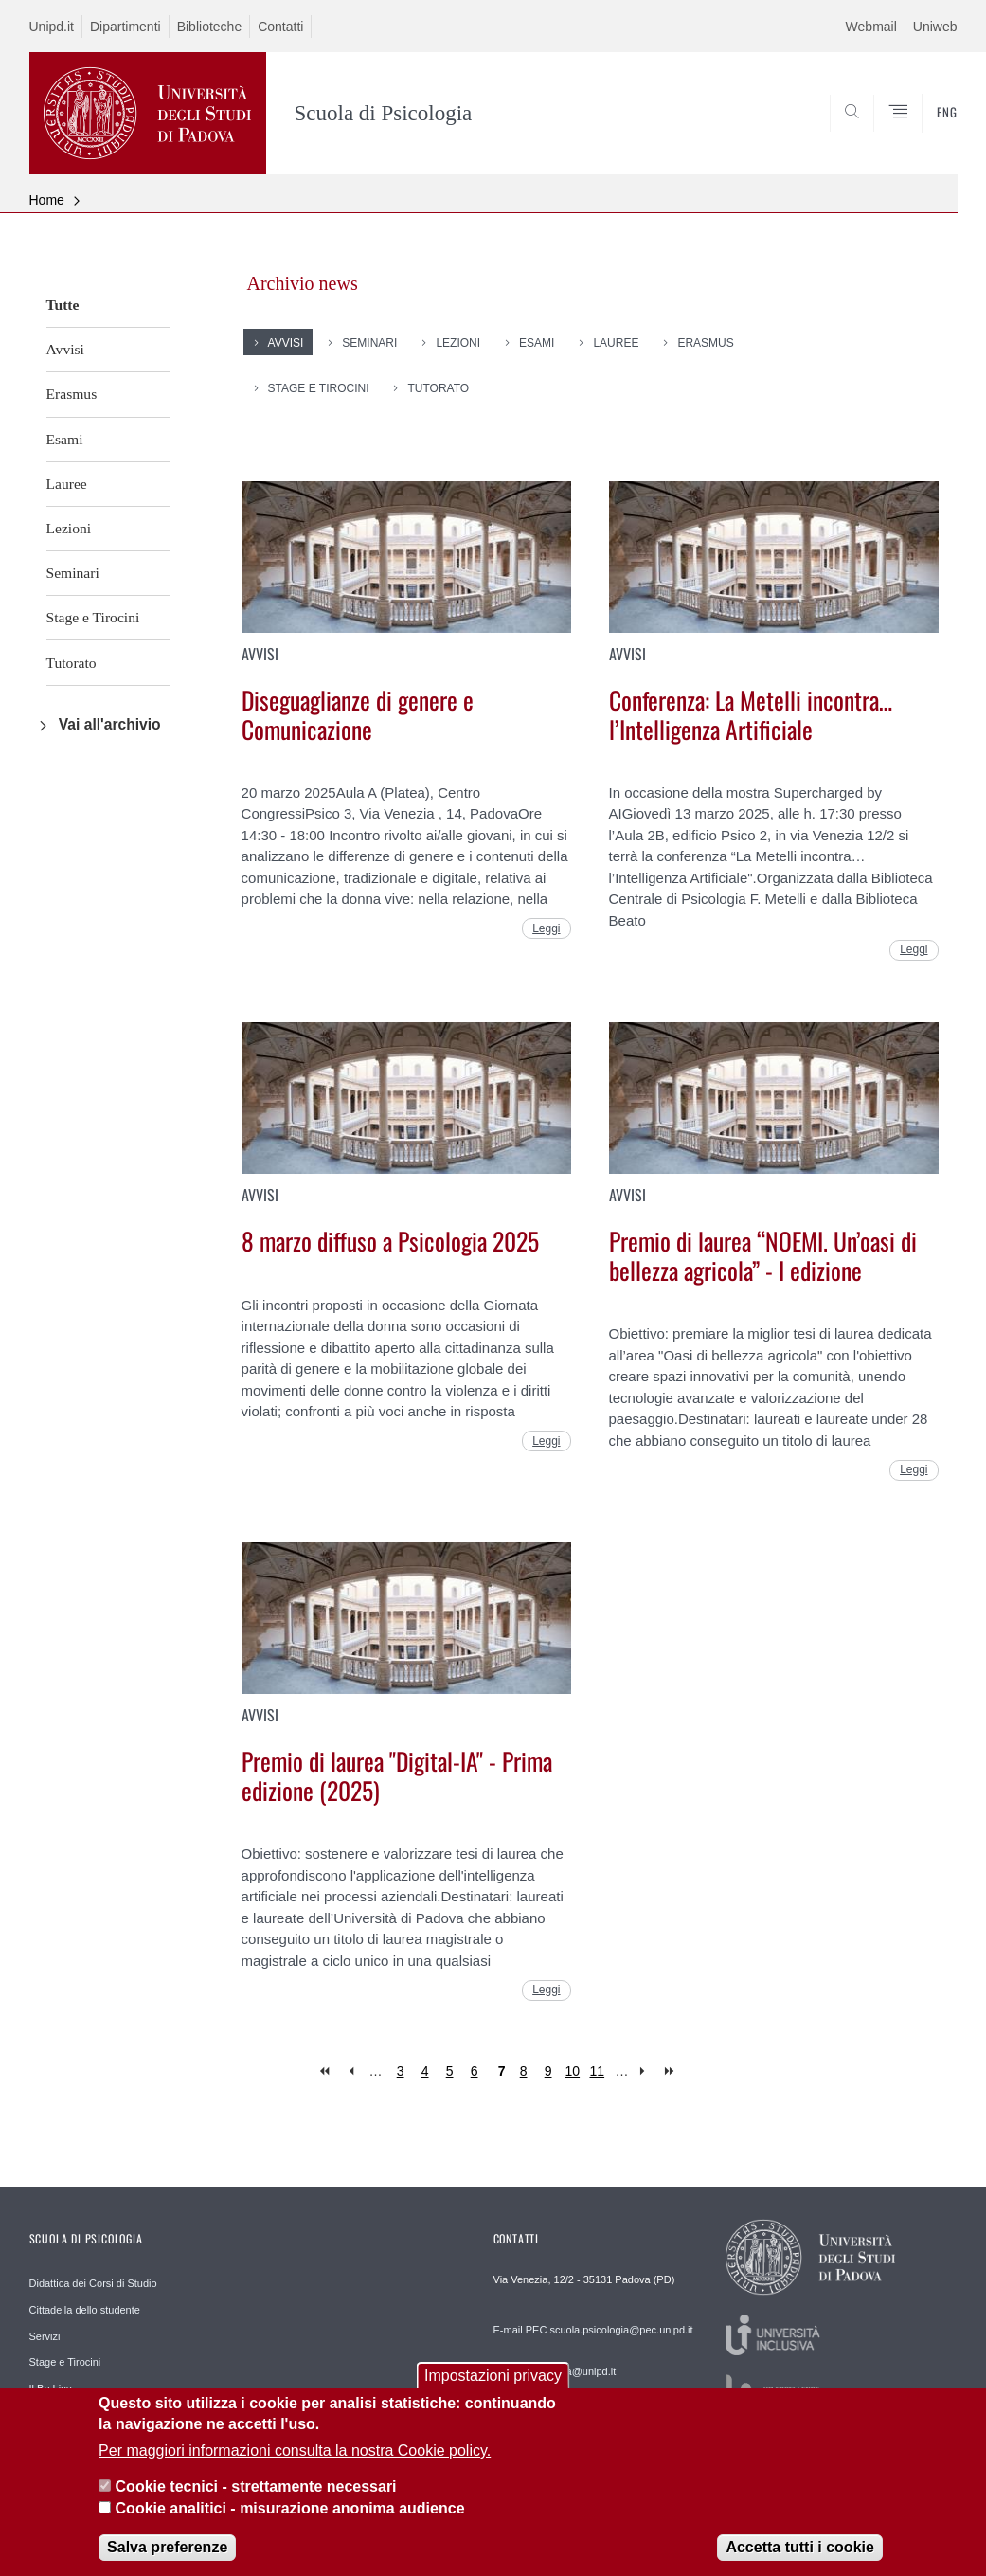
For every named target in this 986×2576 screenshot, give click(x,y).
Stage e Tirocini (93, 617)
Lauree (66, 484)
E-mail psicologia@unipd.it (555, 2371)
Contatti (280, 26)
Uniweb (935, 26)
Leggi (546, 928)
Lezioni (69, 528)
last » (671, 2071)
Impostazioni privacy (493, 2389)
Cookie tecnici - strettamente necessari (256, 2500)
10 (573, 2071)
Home (46, 199)
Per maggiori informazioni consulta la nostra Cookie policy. (295, 2464)
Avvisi (65, 349)
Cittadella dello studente (84, 2309)
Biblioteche (209, 26)
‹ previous (351, 2071)
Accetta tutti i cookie (799, 2560)
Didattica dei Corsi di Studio (93, 2283)
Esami (64, 439)
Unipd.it (51, 26)
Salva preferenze (167, 2560)
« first (326, 2071)
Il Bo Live (50, 2388)
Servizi (45, 2336)
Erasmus (72, 394)
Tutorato (71, 663)
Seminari (72, 573)
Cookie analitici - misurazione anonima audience (290, 2521)
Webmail (871, 26)
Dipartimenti (125, 26)
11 (597, 2071)
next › (646, 2071)
